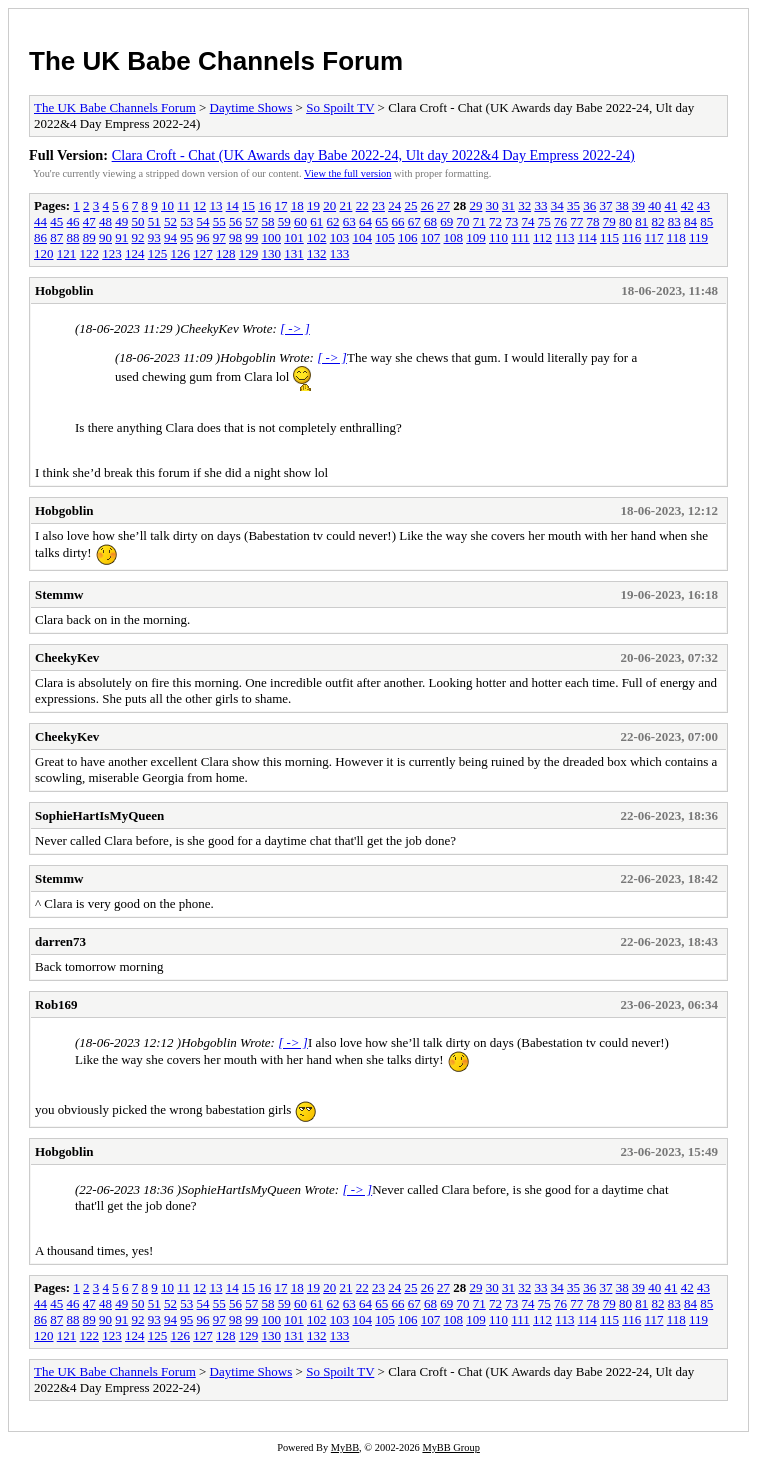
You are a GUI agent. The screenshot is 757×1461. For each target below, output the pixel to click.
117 (653, 237)
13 (215, 205)
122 (90, 253)
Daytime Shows (251, 107)
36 (589, 205)
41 (670, 205)
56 (235, 221)
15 (248, 205)
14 (232, 205)
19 (313, 205)
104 (363, 237)
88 (73, 237)
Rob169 (56, 1004)
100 (272, 237)
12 (199, 205)
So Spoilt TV (340, 107)
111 (520, 237)
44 (40, 221)
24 (394, 205)
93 (154, 237)
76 (560, 221)
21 (345, 205)
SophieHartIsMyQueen (99, 815)
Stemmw (59, 594)
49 (121, 221)
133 (340, 253)
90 (105, 237)
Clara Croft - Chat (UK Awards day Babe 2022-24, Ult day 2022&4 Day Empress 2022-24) (373, 155)
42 (687, 205)
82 (658, 221)
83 (674, 221)
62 (333, 221)
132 (317, 253)
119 (698, 237)
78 (593, 221)
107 (431, 237)
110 (498, 237)
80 (625, 221)
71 (479, 221)
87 (56, 237)
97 (219, 237)
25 (410, 205)
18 (297, 205)
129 (249, 253)
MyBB (345, 1447)
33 (540, 205)
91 (121, 237)
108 (454, 237)
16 (264, 205)
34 (557, 205)
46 (73, 221)
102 (317, 237)
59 (284, 221)
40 (654, 205)
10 (167, 205)
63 (349, 221)
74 (528, 221)
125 (158, 253)
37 (605, 205)
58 (268, 221)
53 (186, 221)
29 (475, 205)
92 (138, 237)
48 (105, 221)
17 (280, 205)
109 (476, 237)
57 (251, 221)
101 (294, 237)
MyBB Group (450, 1447)
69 (446, 221)
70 (463, 221)
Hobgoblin (64, 290)
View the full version (347, 173)
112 (542, 237)
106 (408, 237)
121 (67, 253)
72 (495, 221)
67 (414, 221)
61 (316, 221)
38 (622, 205)
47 (89, 221)
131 (294, 253)
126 (181, 253)
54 (203, 221)
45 (56, 221)
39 (638, 205)
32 (524, 205)
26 (427, 205)
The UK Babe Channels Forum (216, 61)
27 (443, 205)
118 (676, 237)
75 (544, 221)
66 (398, 221)
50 (138, 221)
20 (329, 205)
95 (186, 237)
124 (135, 253)
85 (706, 221)
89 (89, 237)
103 (340, 237)
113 (564, 237)
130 (272, 253)
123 (112, 253)
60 (300, 221)
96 (203, 237)
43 (703, 205)
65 (381, 221)
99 (251, 237)
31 (508, 205)
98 (235, 237)
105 (385, 237)
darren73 (60, 941)
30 (492, 205)
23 (378, 205)
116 (631, 237)
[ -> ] (295, 328)
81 (641, 221)
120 (44, 253)
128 (226, 253)
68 (430, 221)
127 (203, 253)
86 (40, 237)
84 (690, 221)
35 (573, 205)
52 (170, 221)
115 (609, 237)
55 (219, 221)
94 (170, 237)
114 (587, 237)
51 (154, 221)
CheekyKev (67, 657)
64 (365, 221)
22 (362, 205)
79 (609, 221)
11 (183, 205)
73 (511, 221)
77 (576, 221)
